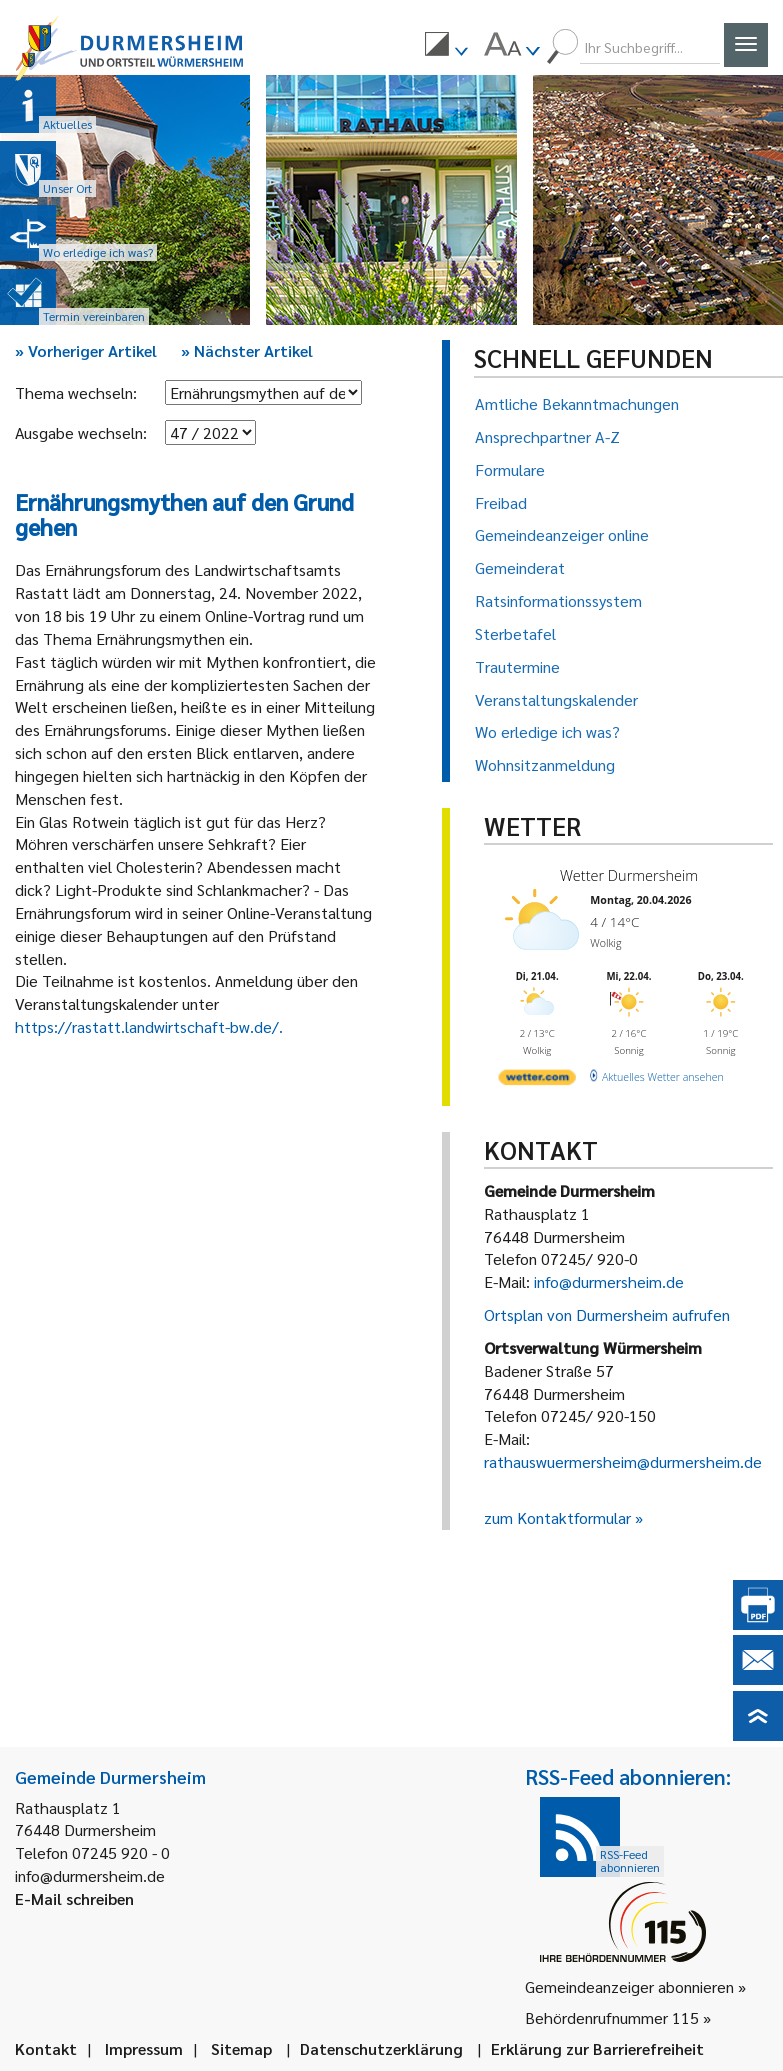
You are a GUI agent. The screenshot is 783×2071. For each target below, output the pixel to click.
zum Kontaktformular (557, 1517)
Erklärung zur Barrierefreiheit (597, 2048)
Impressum (144, 2048)
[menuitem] (446, 47)
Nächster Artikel (247, 350)
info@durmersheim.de (609, 1281)
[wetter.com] (535, 1074)
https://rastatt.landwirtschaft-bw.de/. (149, 1026)
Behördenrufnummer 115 (612, 2017)
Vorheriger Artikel (86, 350)
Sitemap (241, 2048)
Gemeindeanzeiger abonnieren (629, 1986)
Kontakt (46, 2048)
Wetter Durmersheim (624, 874)
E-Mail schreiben (74, 1898)
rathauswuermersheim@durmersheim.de (623, 1461)
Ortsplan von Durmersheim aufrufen (607, 1314)
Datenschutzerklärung (381, 2048)
